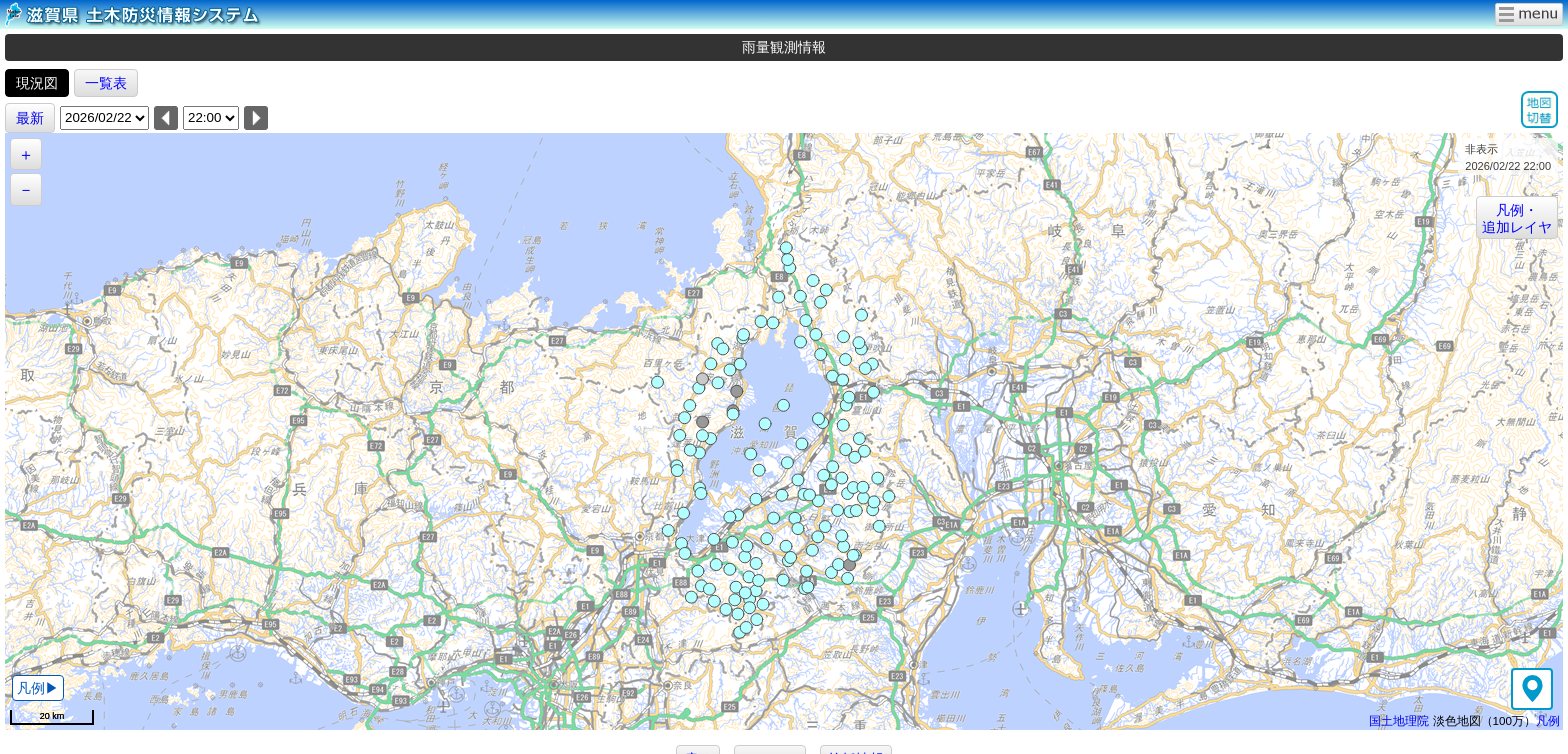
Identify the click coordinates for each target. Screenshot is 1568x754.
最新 (30, 118)
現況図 (37, 83)
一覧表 (106, 83)
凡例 (1548, 720)
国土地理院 (1399, 720)
